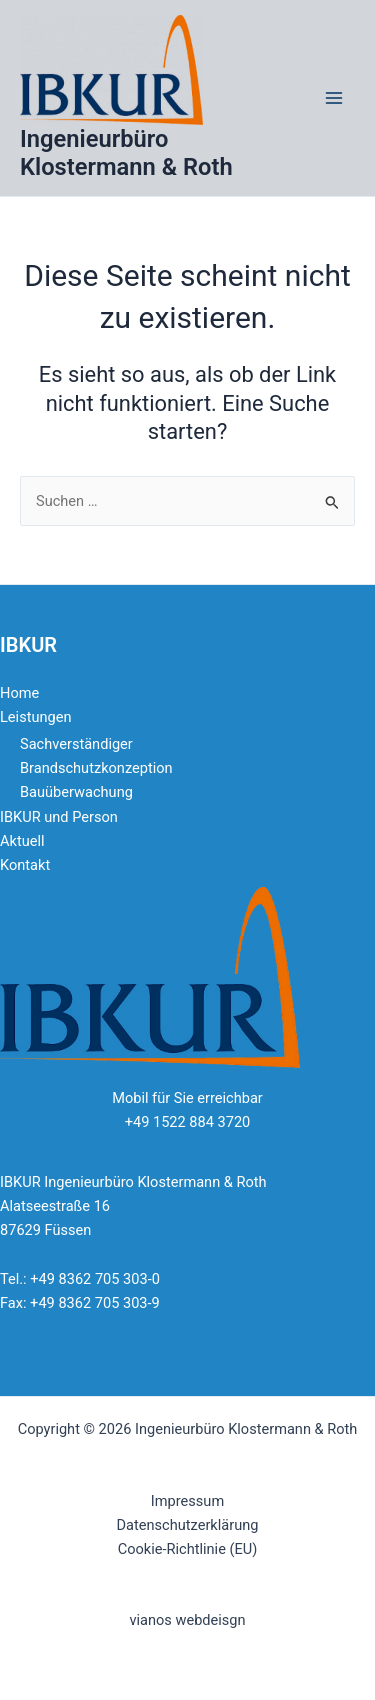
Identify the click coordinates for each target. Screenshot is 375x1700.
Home (19, 693)
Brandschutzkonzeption (96, 768)
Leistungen (35, 717)
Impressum (187, 1501)
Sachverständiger (76, 744)
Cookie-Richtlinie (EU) (188, 1549)
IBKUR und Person (59, 817)
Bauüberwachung (76, 792)
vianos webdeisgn (187, 1620)
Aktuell (22, 841)
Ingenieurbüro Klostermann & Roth (126, 153)
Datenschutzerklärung (188, 1525)
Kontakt (25, 865)
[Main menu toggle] (334, 98)
